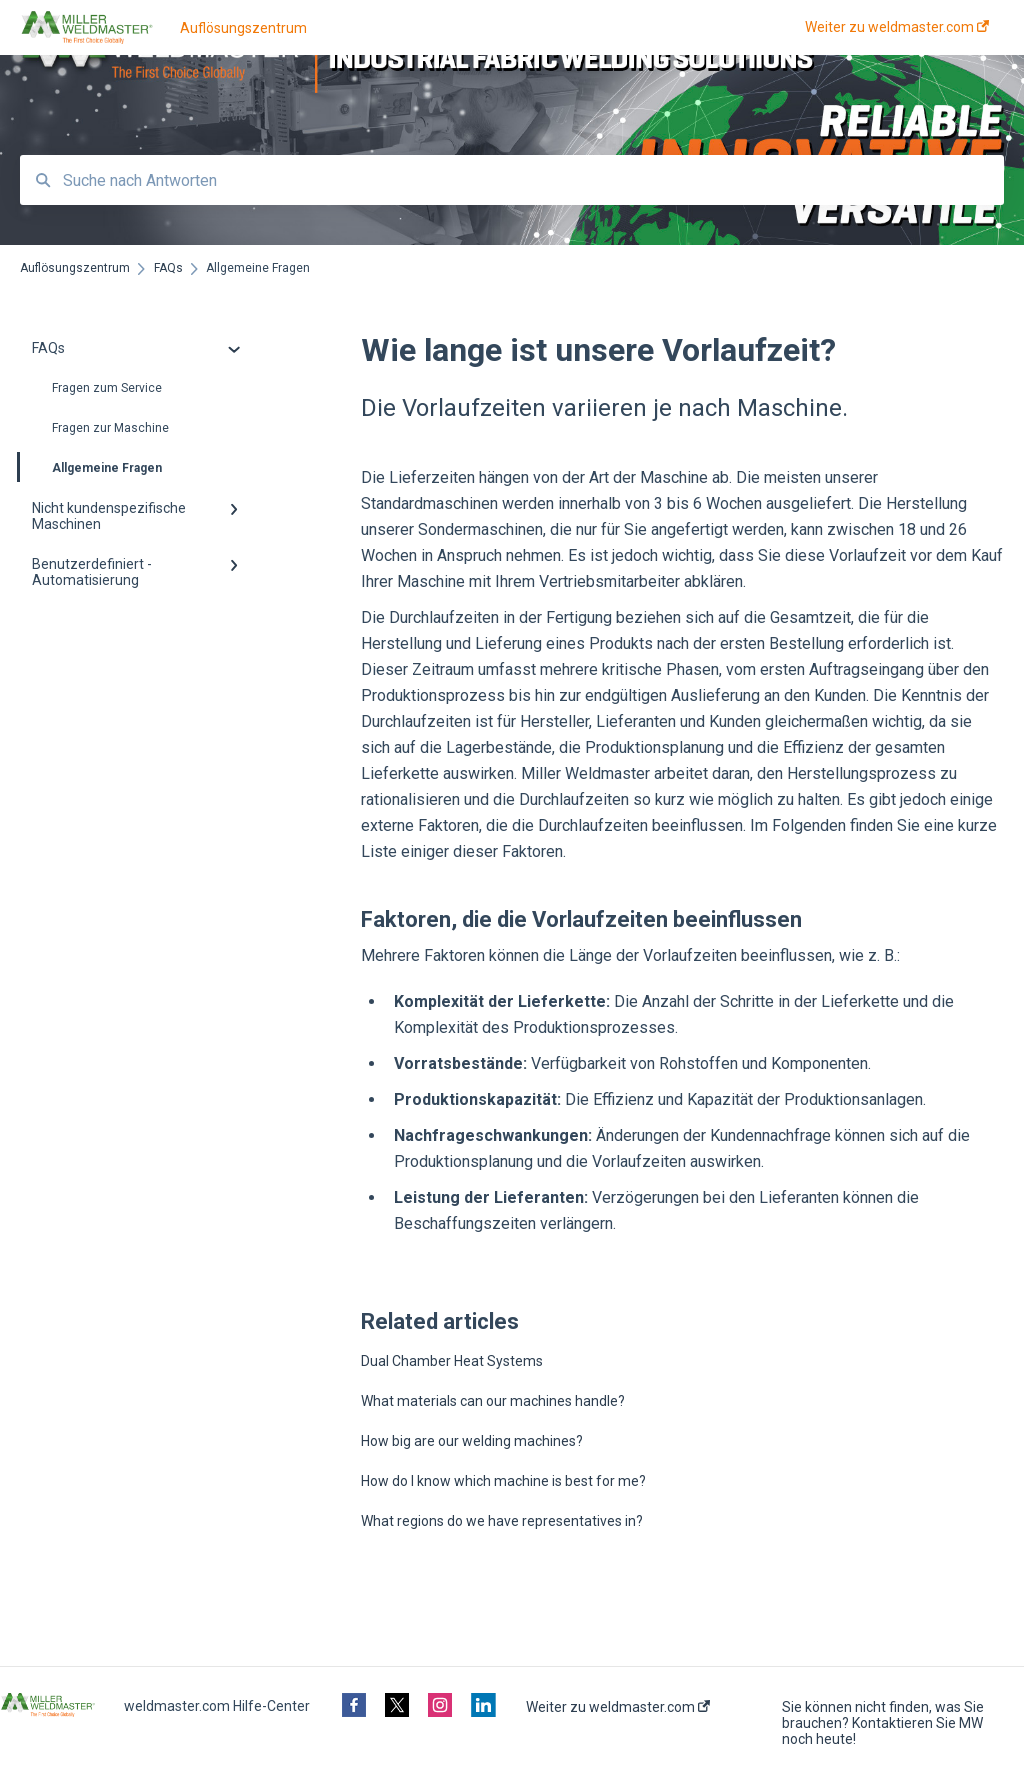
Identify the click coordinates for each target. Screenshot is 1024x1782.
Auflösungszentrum (243, 28)
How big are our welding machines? (472, 1441)
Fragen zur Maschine (110, 428)
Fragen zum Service (107, 388)
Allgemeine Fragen (91, 467)
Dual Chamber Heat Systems (452, 1361)
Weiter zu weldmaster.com (618, 1707)
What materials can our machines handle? (493, 1401)
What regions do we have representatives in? (502, 1521)
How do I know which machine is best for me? (503, 1481)
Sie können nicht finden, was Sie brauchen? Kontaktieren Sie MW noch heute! (883, 1723)
